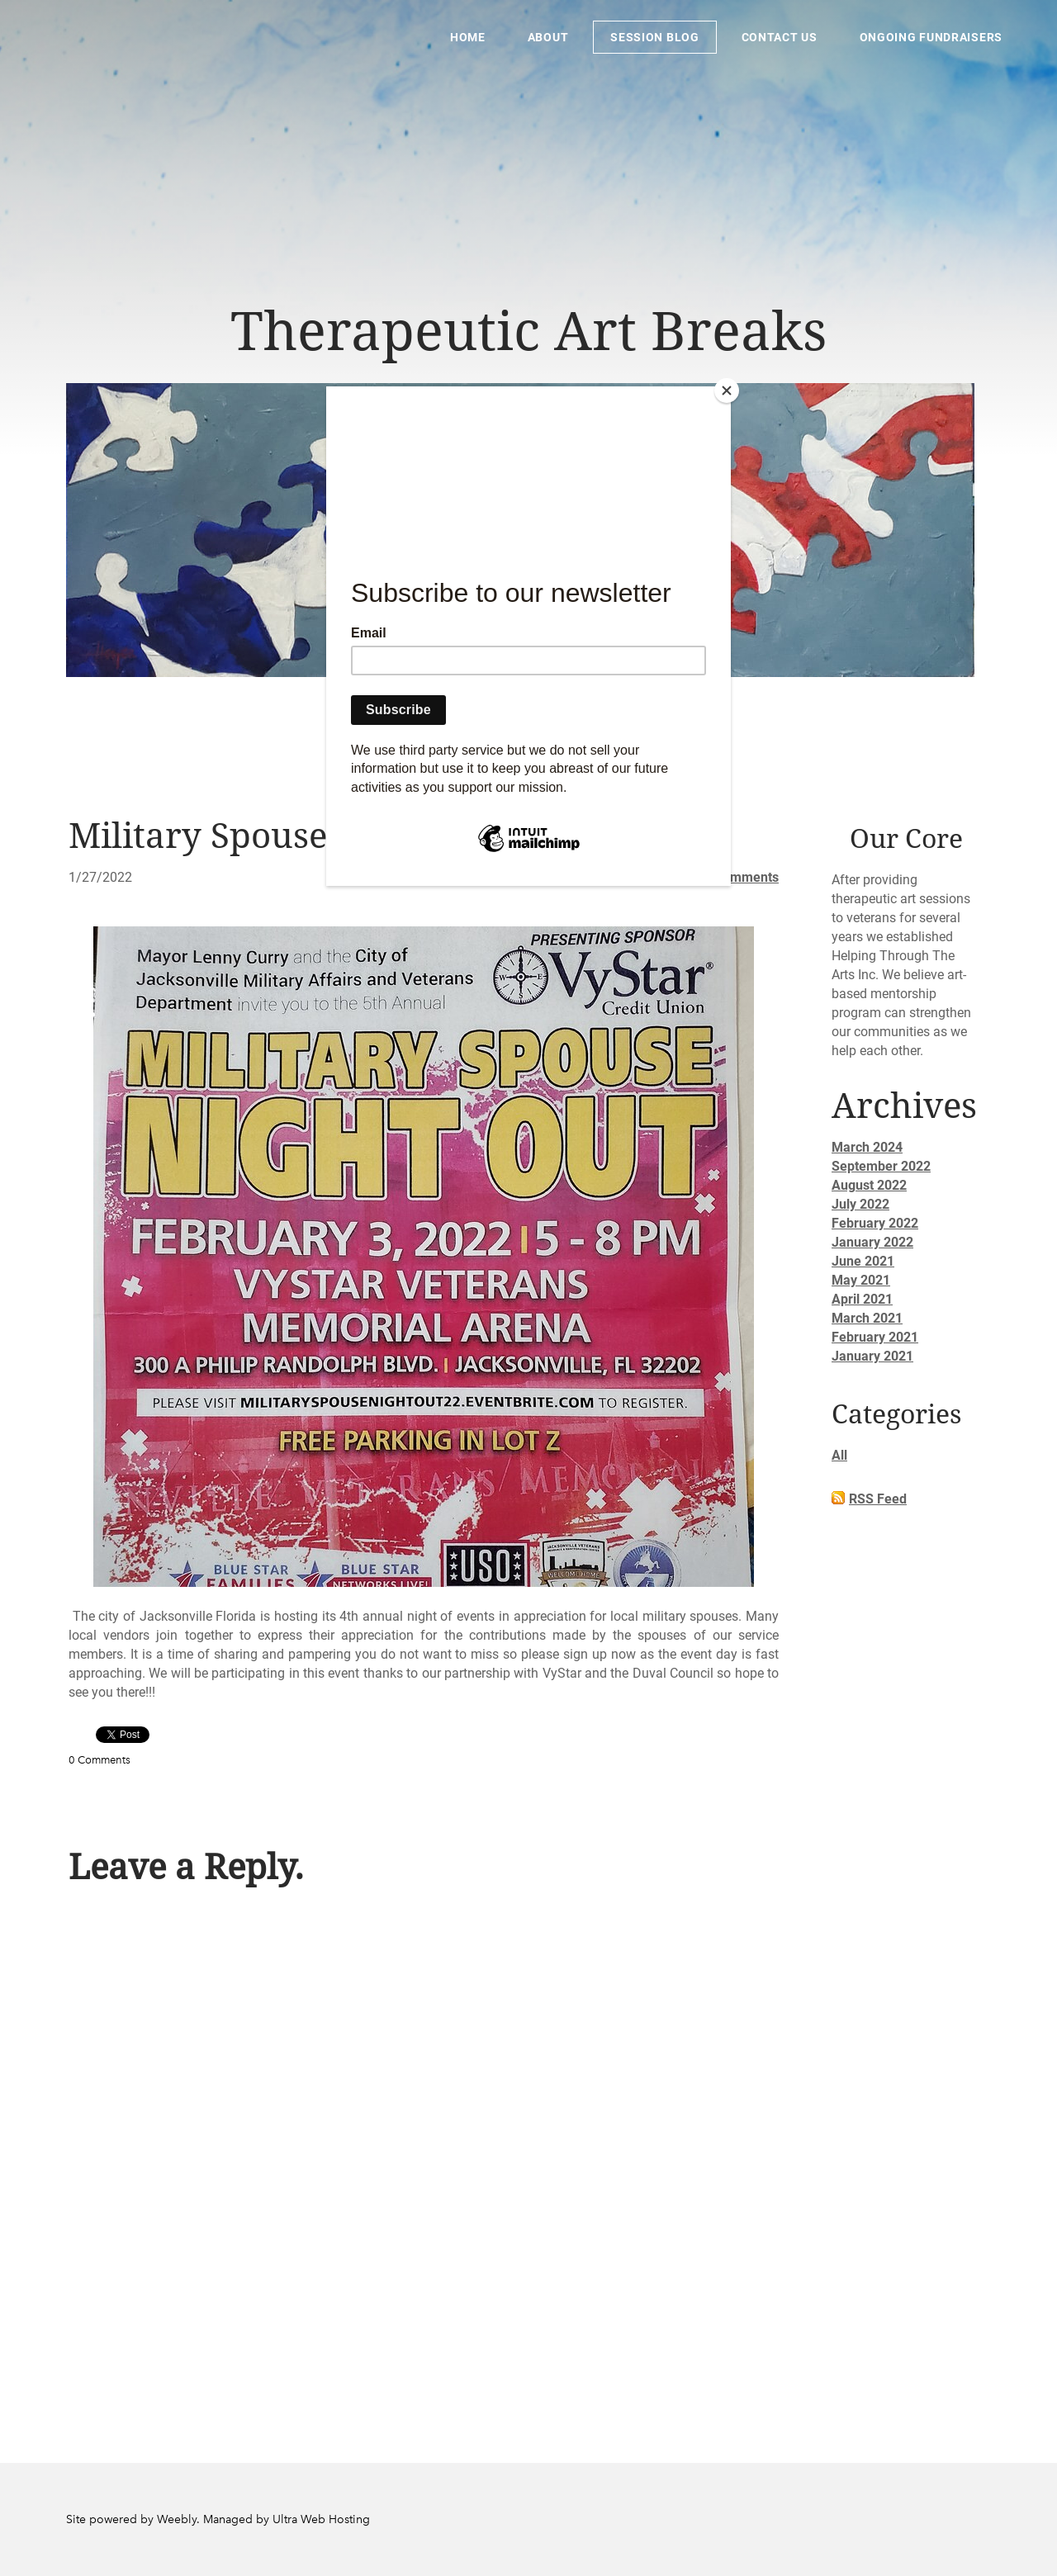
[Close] (726, 390)
